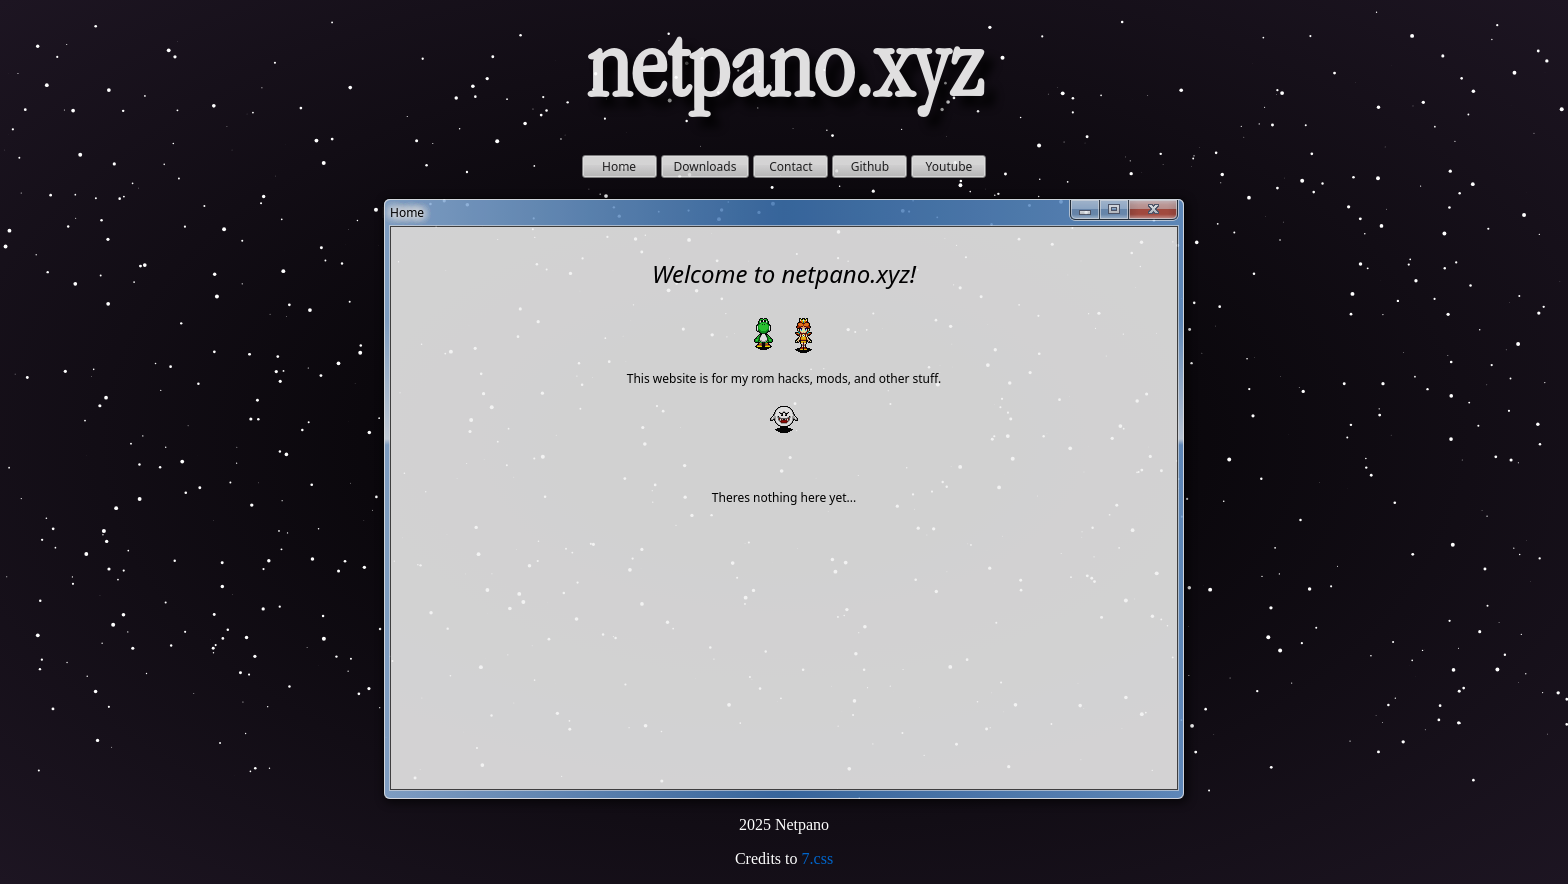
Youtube (949, 166)
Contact (790, 166)
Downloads (705, 166)
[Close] (1153, 209)
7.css (818, 858)
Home (619, 166)
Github (870, 166)
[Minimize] (1085, 209)
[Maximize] (1114, 209)
